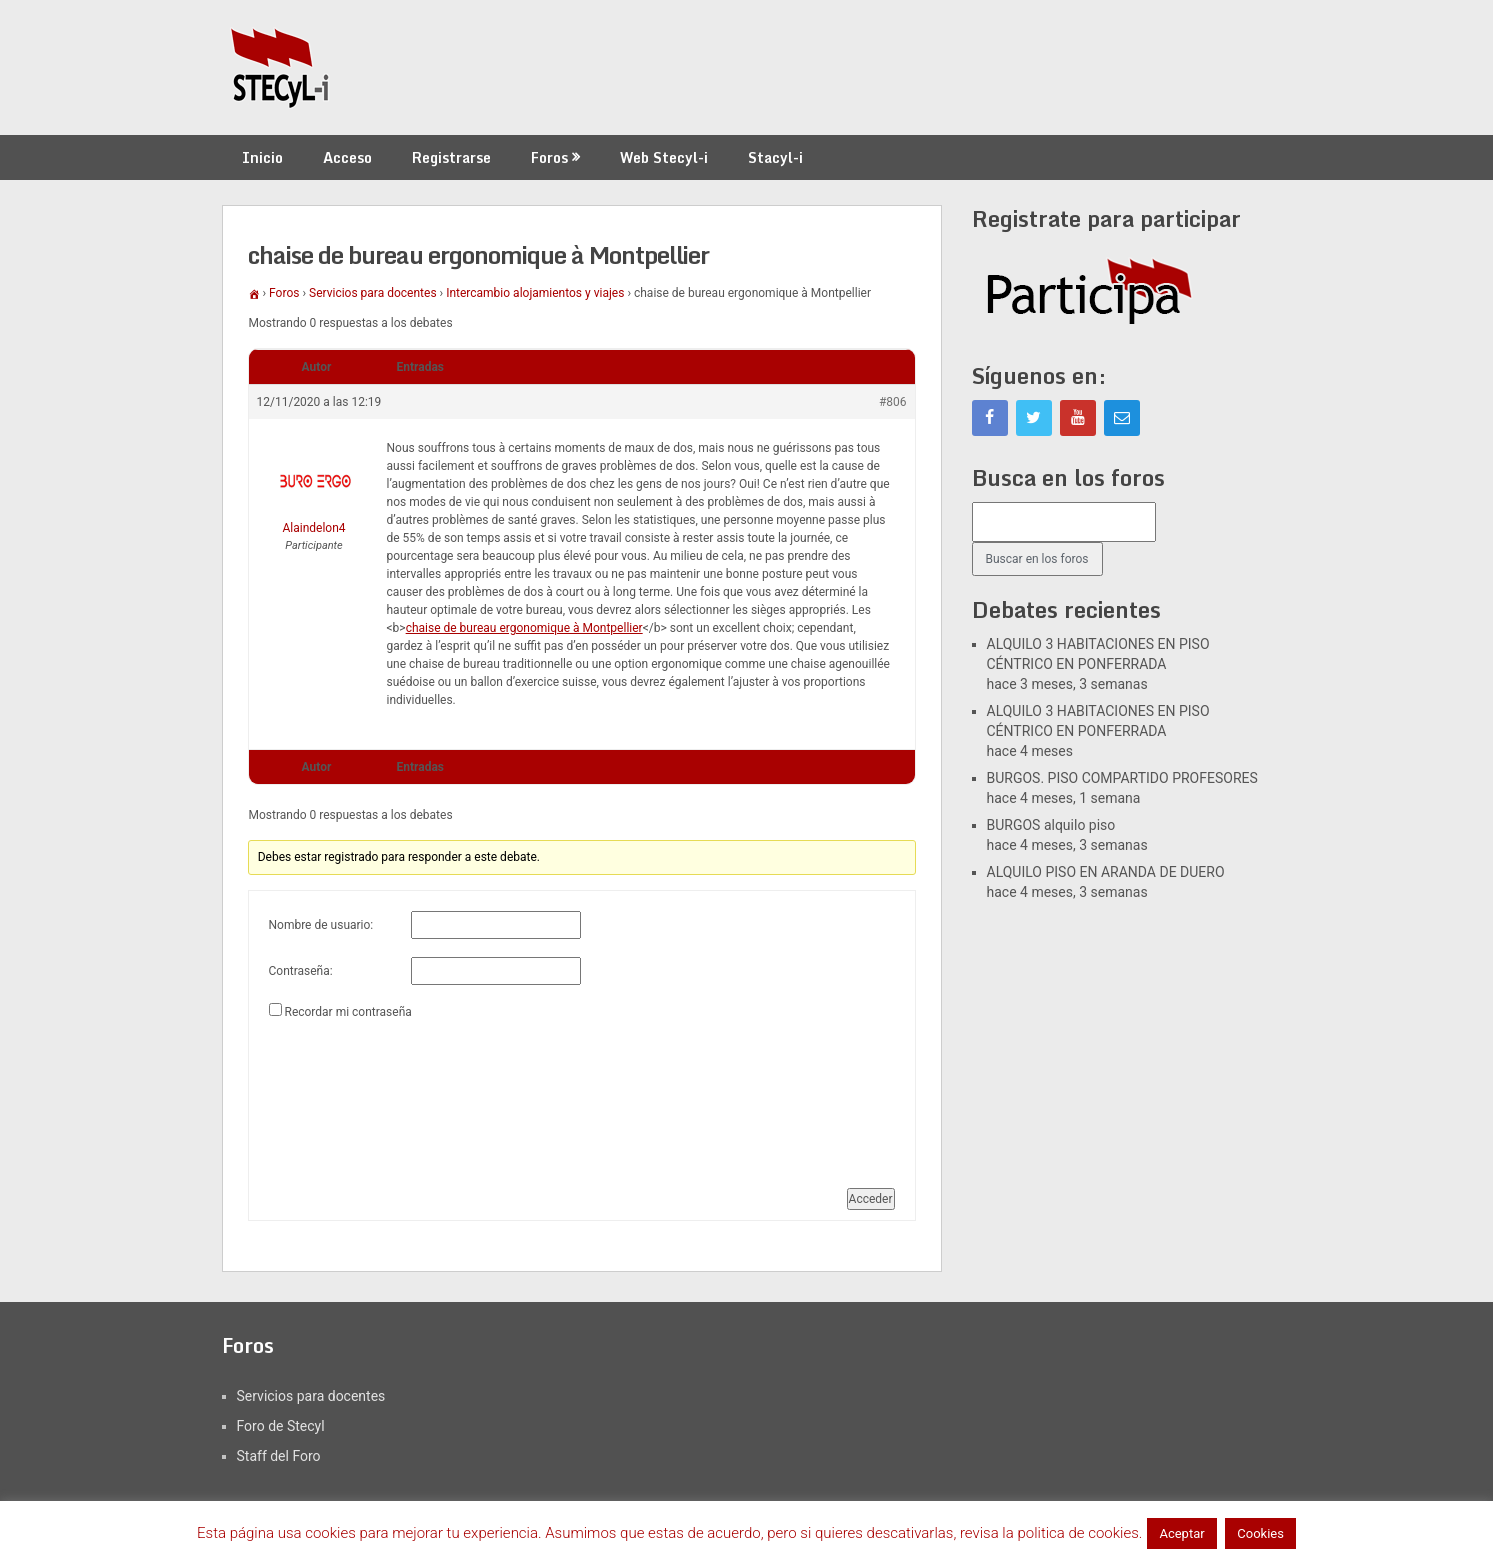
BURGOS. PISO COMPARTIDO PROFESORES (1122, 778)
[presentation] (351, 1096)
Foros (549, 157)
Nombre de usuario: (321, 925)
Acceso (347, 157)
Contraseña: (301, 971)
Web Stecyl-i (664, 157)
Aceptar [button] (1181, 1533)
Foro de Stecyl (281, 1426)
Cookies (1260, 1533)
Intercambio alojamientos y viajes (535, 293)
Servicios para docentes (373, 293)
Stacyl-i (775, 157)
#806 (893, 402)
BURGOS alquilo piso (1051, 825)
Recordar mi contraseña (347, 1012)
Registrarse (451, 157)
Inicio (262, 157)
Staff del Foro (279, 1456)
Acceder (871, 1199)
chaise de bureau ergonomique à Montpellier (524, 628)
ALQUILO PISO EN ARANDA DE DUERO (1106, 872)
